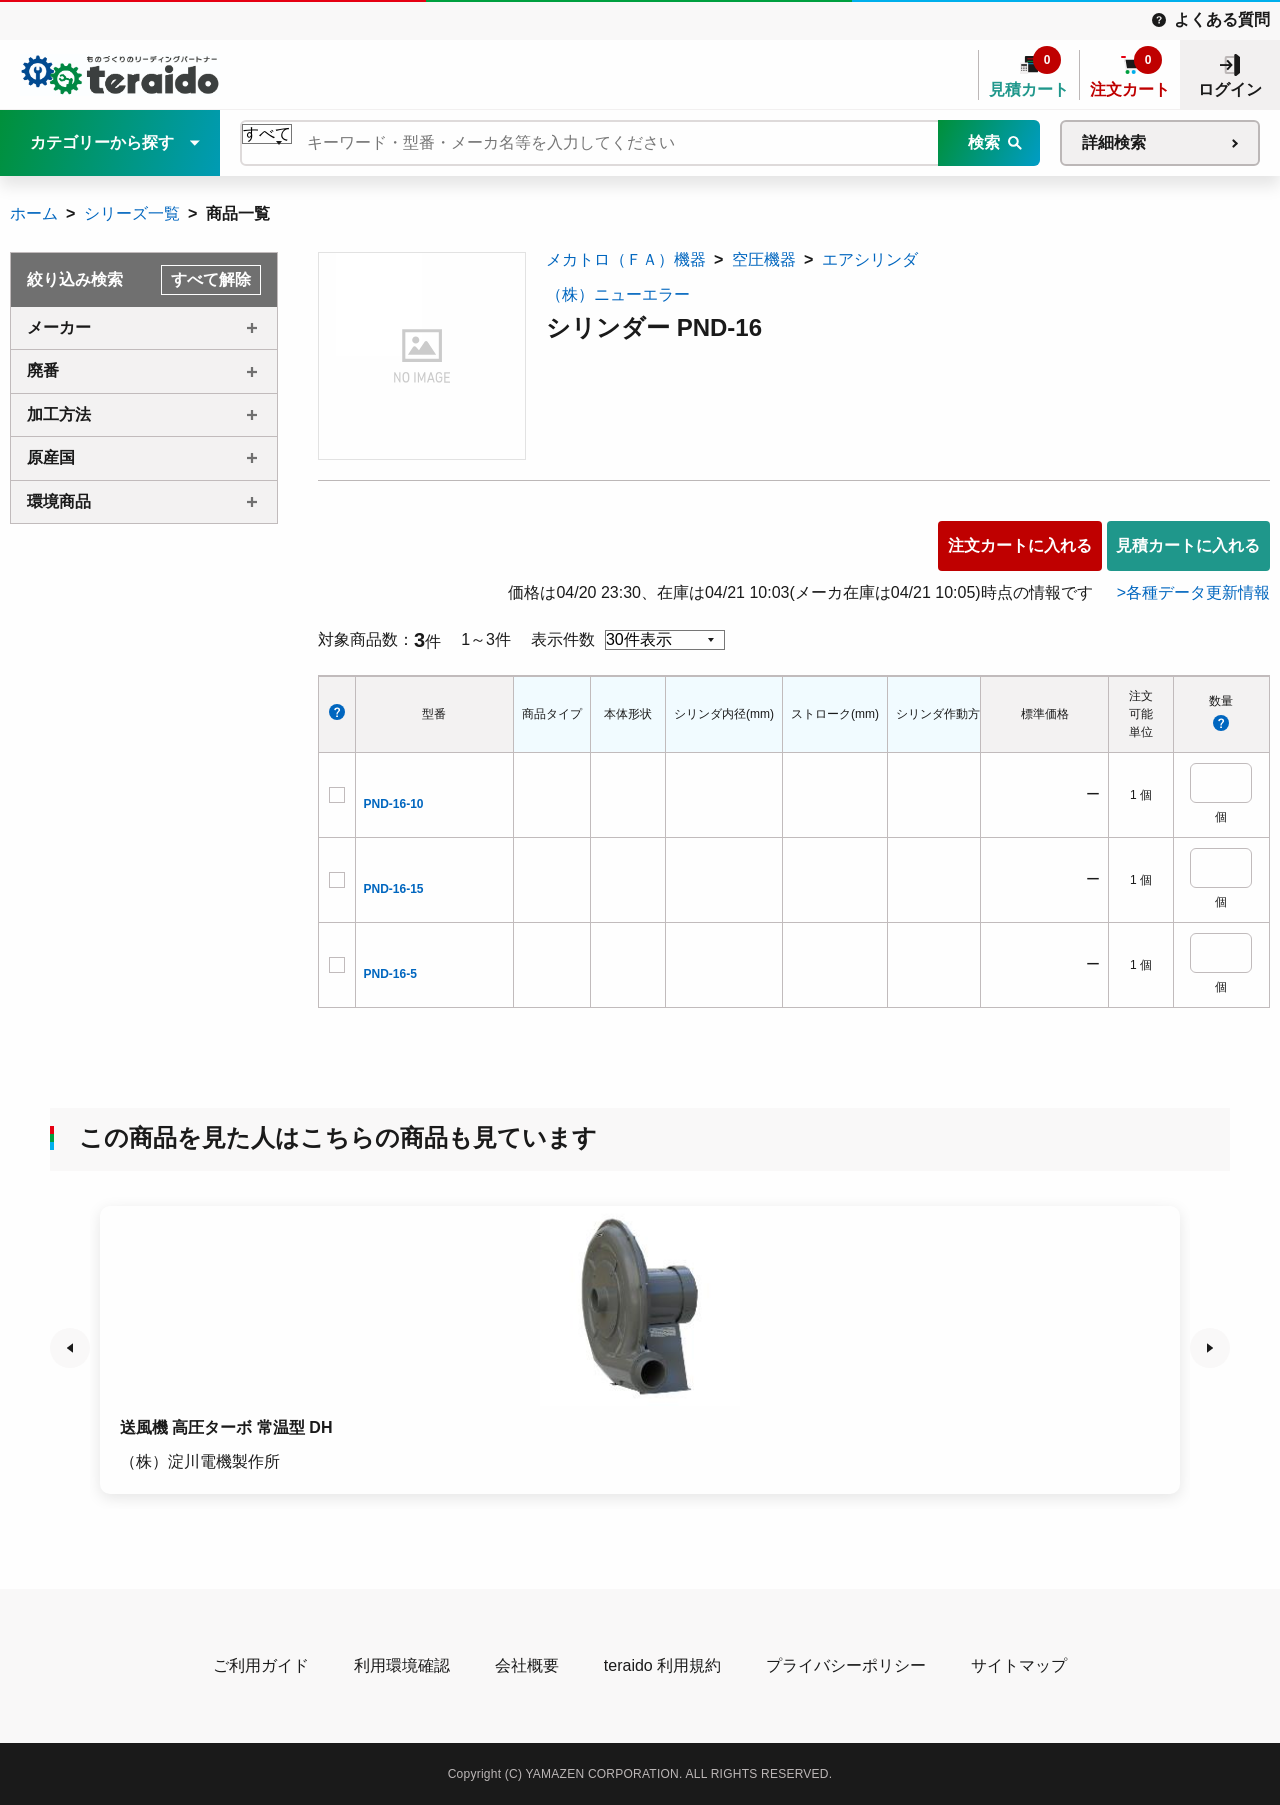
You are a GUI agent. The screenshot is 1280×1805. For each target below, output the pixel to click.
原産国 (51, 457)
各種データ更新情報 (1198, 592)
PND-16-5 (390, 974)
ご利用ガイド (261, 1665)
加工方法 (59, 414)
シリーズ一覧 (132, 213)
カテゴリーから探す (102, 142)
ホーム (34, 213)
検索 (984, 142)
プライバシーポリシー (846, 1665)
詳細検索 (1114, 142)
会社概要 (527, 1665)
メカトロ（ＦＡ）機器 (626, 259)
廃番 (43, 370)
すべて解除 (211, 279)
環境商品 (59, 501)
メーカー (59, 327)
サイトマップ (1019, 1665)
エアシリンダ (870, 259)
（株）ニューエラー (618, 294)
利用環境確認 (402, 1665)
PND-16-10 (394, 804)
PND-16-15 (394, 889)
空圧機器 (764, 259)
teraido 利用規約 (662, 1665)
